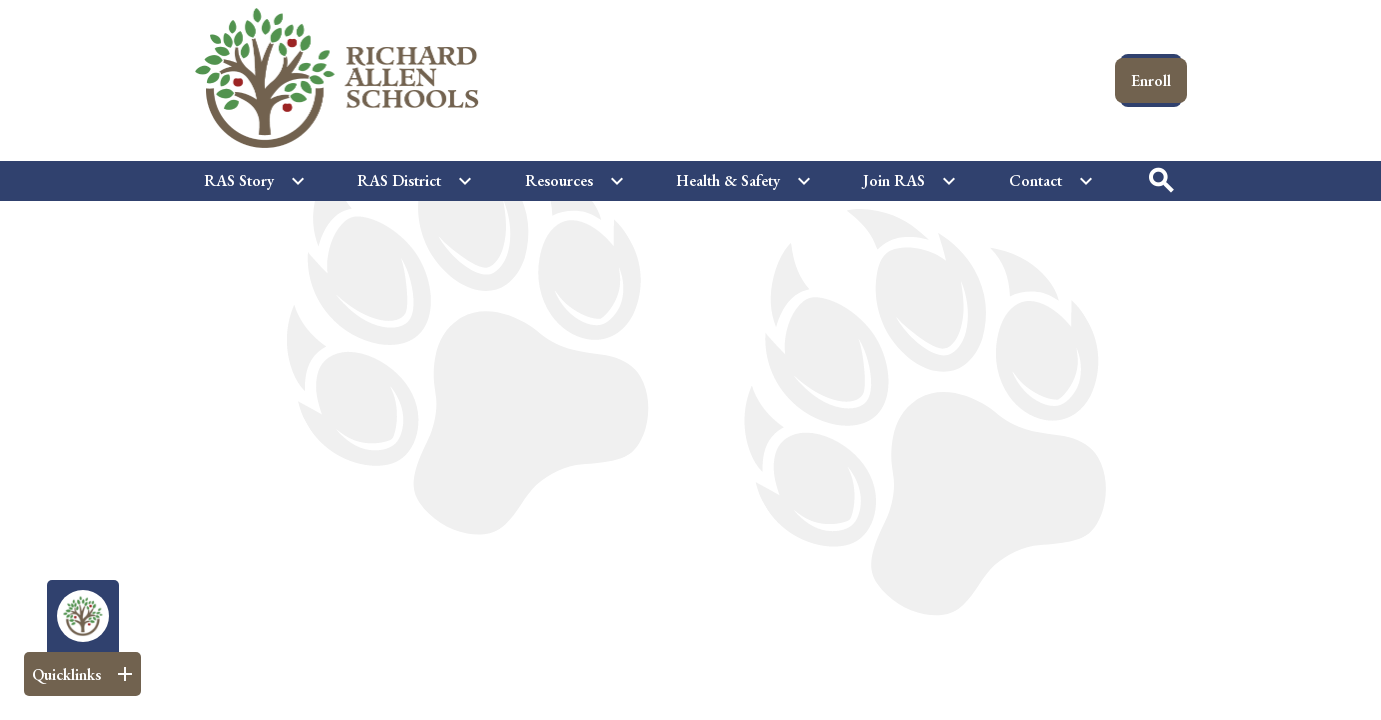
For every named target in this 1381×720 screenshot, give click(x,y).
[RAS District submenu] (415, 181)
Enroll (1151, 80)
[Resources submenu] (575, 181)
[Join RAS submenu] (910, 181)
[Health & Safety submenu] (744, 181)
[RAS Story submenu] (255, 181)
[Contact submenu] (1051, 181)
